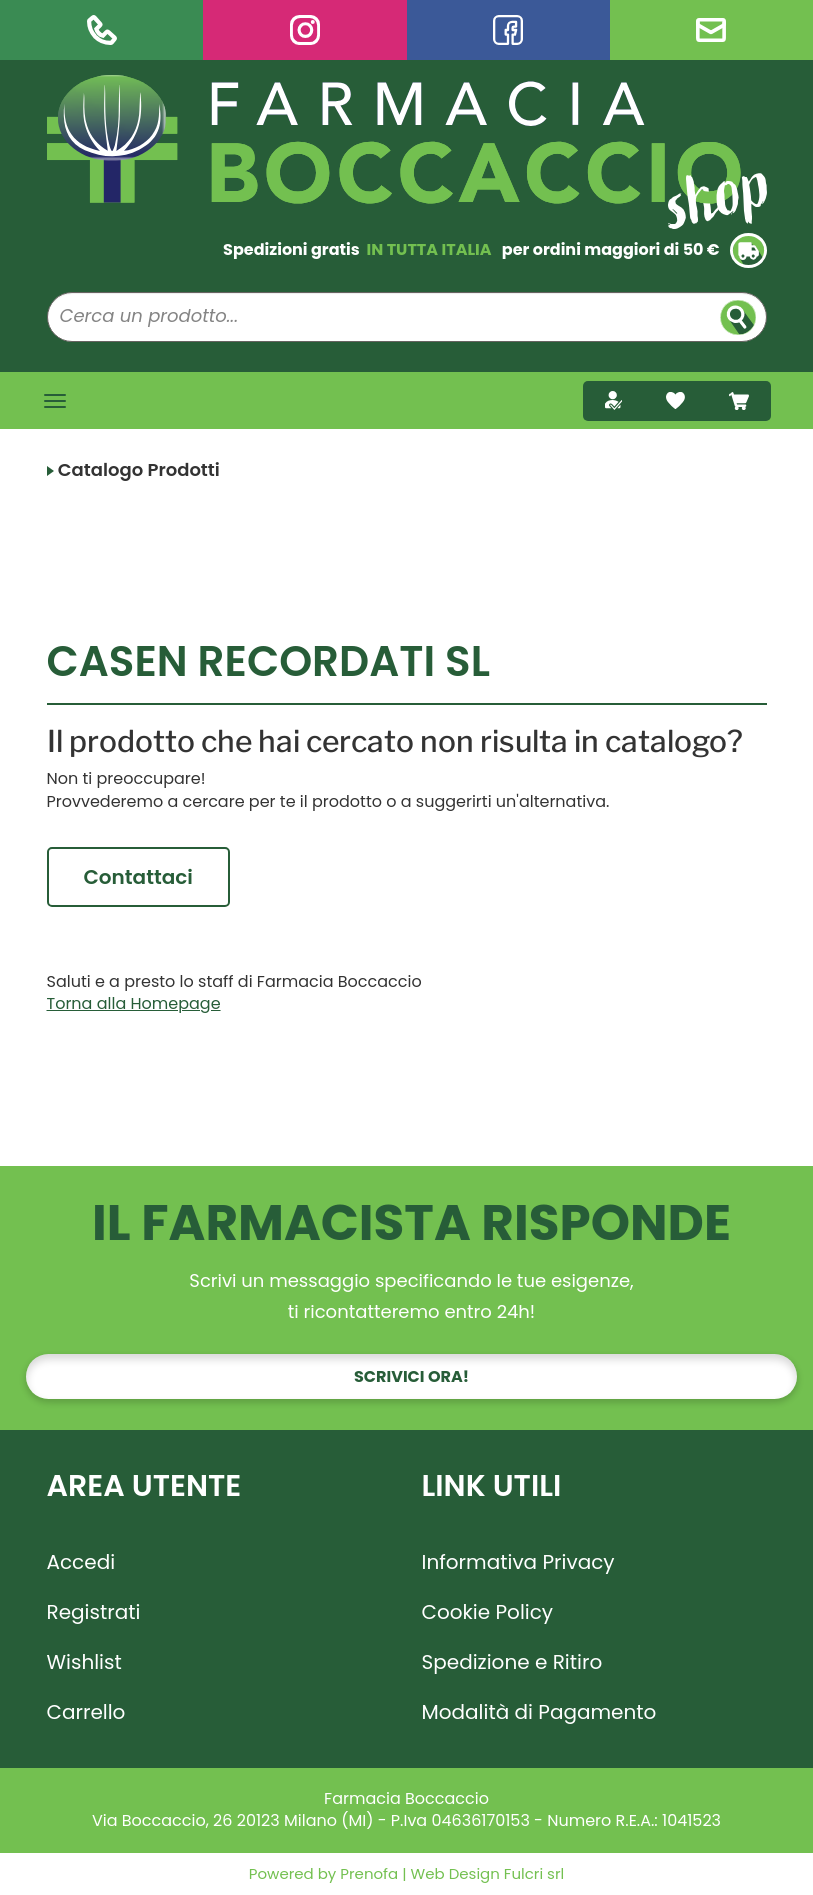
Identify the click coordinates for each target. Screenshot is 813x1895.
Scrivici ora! (411, 1376)
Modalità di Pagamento (539, 1712)
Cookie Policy (488, 1612)
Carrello (86, 1712)
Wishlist (84, 1662)
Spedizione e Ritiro (512, 1662)
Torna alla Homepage (134, 1003)
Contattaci (138, 877)
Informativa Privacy (518, 1562)
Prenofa (367, 1873)
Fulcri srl (534, 1873)
